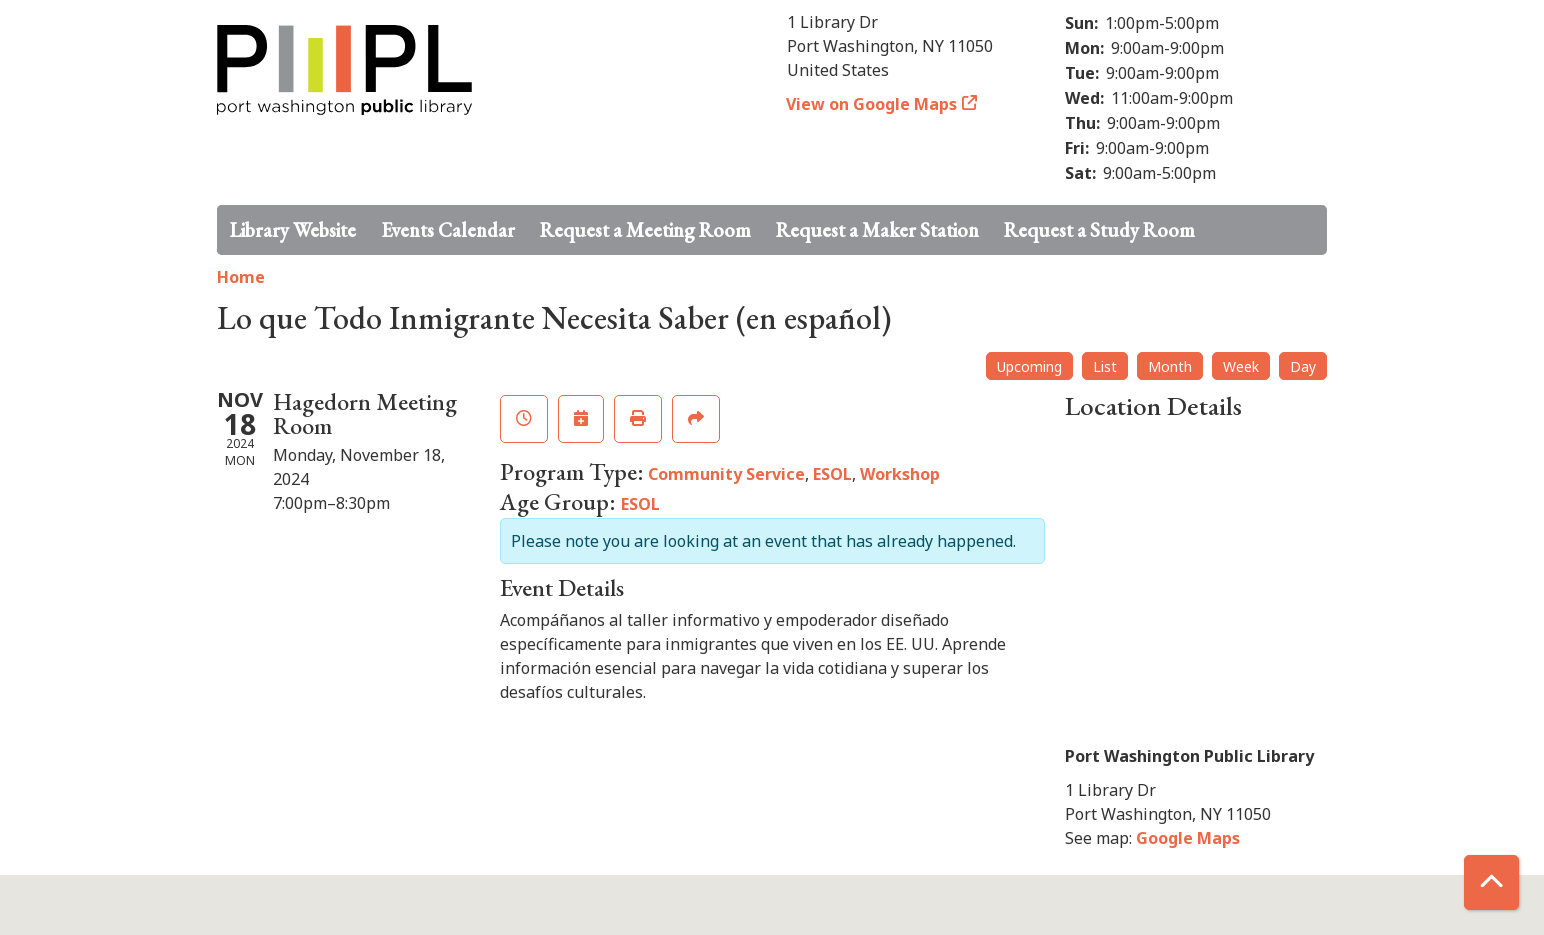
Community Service (726, 474)
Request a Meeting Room (645, 230)
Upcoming (1029, 366)
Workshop (900, 474)
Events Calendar (448, 230)
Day (1303, 366)
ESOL (832, 474)
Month (1170, 366)
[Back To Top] (1491, 882)
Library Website (293, 230)
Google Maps (1188, 838)
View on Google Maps (872, 104)
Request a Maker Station (877, 230)
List (1105, 366)
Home (241, 277)
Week (1241, 366)
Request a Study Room (1099, 230)
